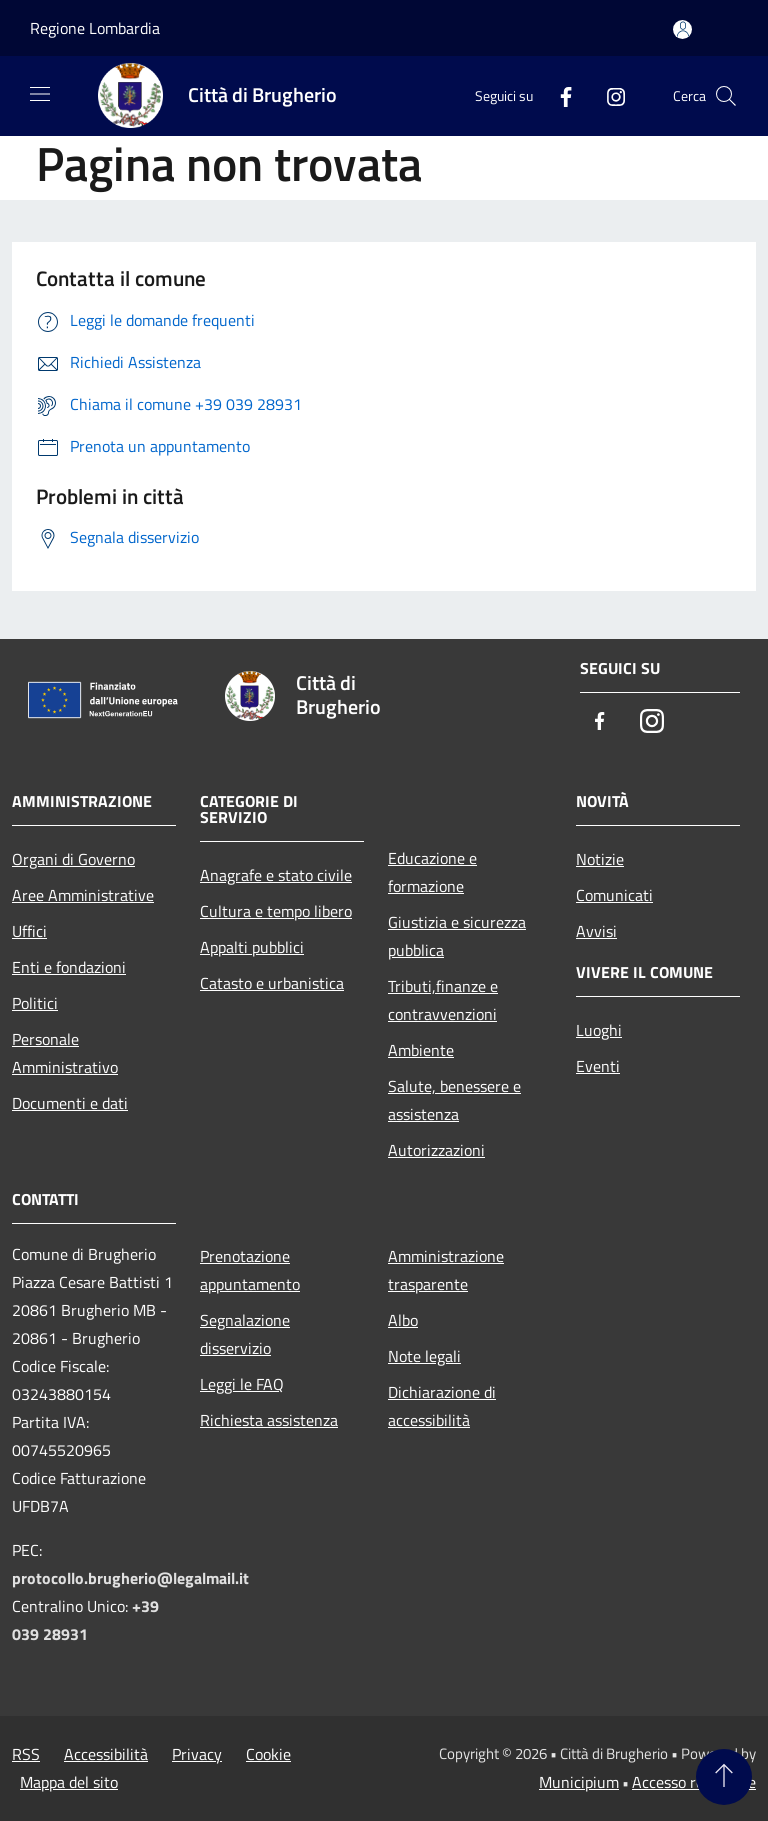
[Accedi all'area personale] (682, 29)
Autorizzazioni (436, 1150)
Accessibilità (106, 1754)
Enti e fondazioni (69, 967)
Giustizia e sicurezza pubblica (457, 936)
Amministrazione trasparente (446, 1270)
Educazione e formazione (432, 872)
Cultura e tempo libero (276, 911)
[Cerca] (726, 96)
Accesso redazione (694, 1782)
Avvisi (596, 931)
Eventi (598, 1066)
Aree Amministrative (83, 895)
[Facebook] (558, 95)
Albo (403, 1320)
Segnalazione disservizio (245, 1334)
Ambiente (421, 1050)
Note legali (424, 1356)
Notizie (600, 859)
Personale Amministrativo (65, 1053)
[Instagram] (608, 95)
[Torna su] (724, 1777)
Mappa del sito (69, 1782)
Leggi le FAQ (242, 1384)
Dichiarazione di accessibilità (442, 1406)
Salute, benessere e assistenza (454, 1100)
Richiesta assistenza (269, 1420)
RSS (26, 1754)
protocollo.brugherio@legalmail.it (130, 1578)
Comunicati (614, 895)
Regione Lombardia (95, 28)
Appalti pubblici (252, 947)
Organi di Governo (73, 859)
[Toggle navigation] (40, 94)
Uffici (29, 931)
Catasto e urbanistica (272, 983)
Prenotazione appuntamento (250, 1270)
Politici (35, 1003)
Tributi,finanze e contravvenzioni (443, 1000)
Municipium (579, 1782)
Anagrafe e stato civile (276, 875)
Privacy (197, 1754)
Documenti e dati (70, 1103)
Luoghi (599, 1030)
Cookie (268, 1754)
